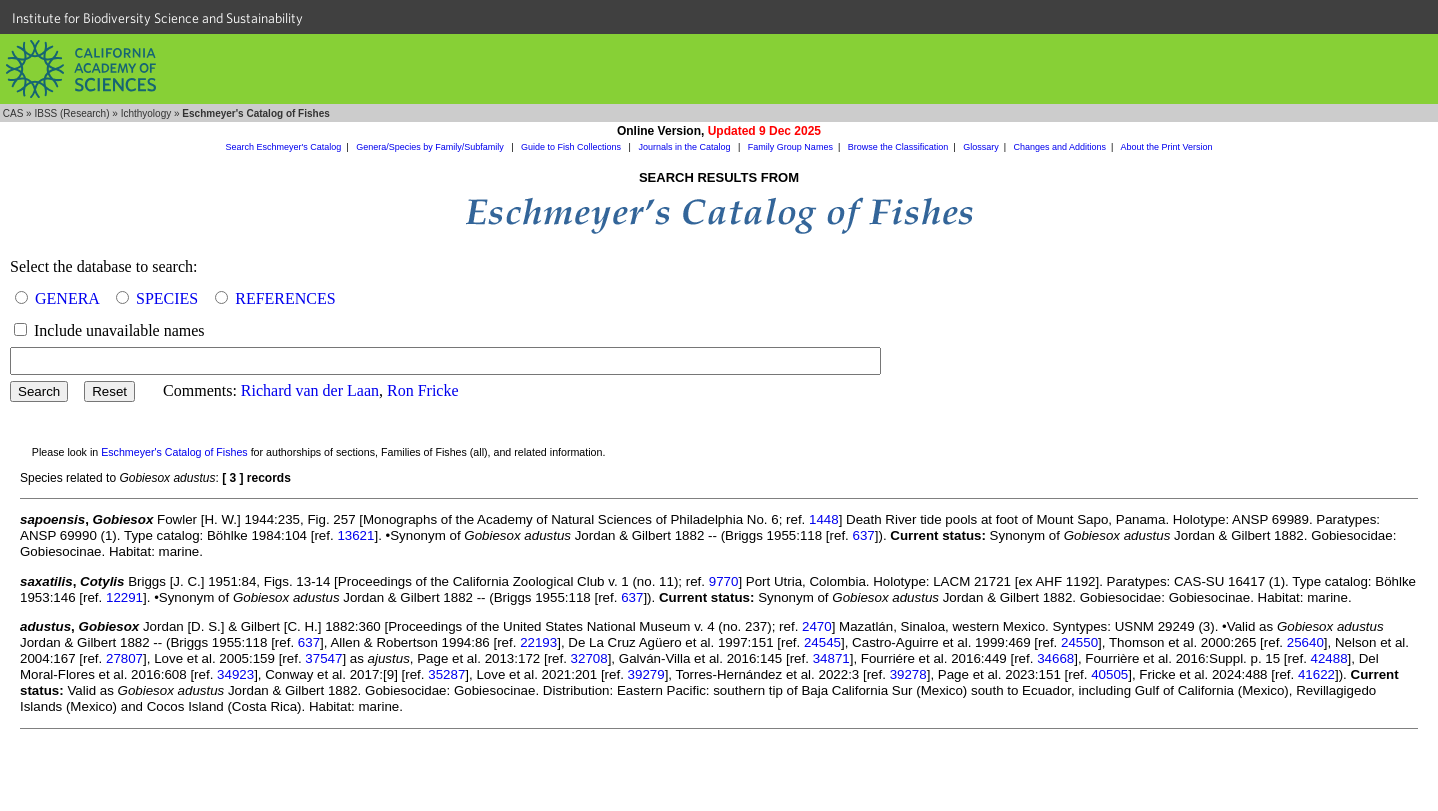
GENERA (67, 298)
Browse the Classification (898, 147)
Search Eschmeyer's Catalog (284, 147)
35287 (446, 674)
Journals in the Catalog (685, 147)
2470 (817, 626)
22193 (538, 642)
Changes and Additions (1059, 147)
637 (864, 535)
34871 (831, 658)
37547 (323, 658)
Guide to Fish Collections (572, 147)
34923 (235, 674)
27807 (124, 658)
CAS (13, 113)
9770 (724, 581)
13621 (355, 535)
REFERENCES (285, 298)
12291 (124, 597)
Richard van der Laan (310, 390)
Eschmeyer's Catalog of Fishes (174, 452)
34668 (1055, 658)
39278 (908, 674)
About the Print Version (1166, 147)
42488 (1329, 658)
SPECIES (167, 298)
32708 (589, 658)
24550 (1079, 642)
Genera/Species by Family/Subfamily (431, 147)
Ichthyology (146, 113)
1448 (824, 519)
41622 (1316, 674)
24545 (822, 642)
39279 (646, 674)
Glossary (981, 147)
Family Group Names (790, 147)
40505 (1109, 674)
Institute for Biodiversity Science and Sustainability (157, 18)
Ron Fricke (423, 390)
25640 (1305, 642)
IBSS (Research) (71, 113)
